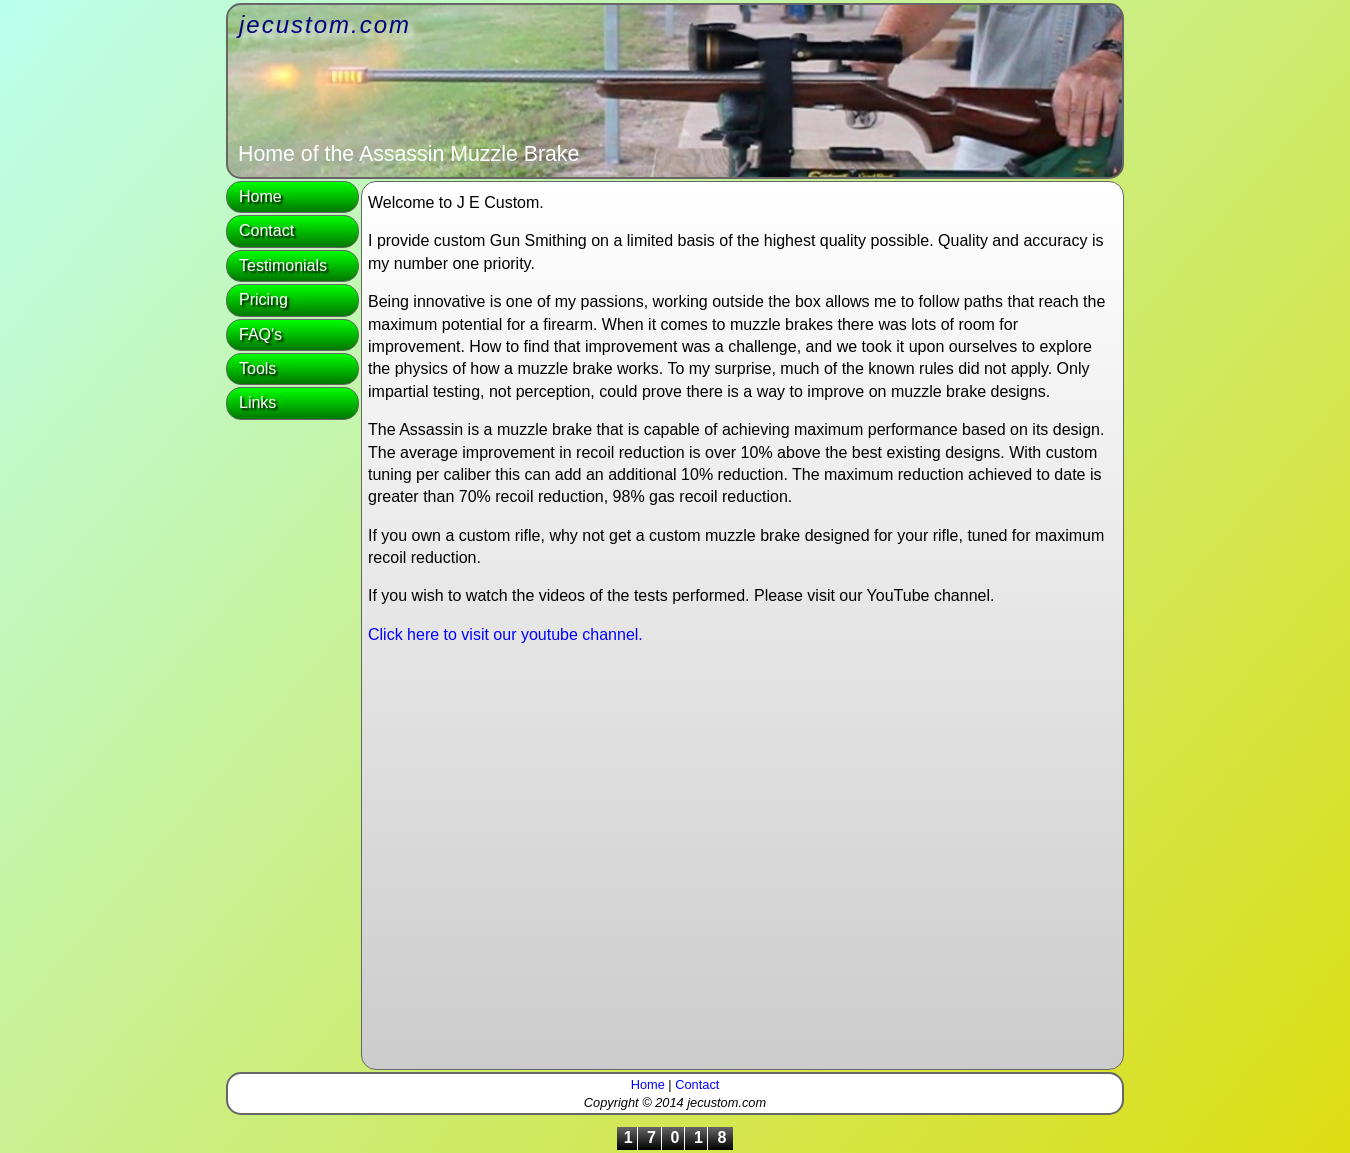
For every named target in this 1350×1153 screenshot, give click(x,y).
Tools (257, 368)
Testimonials (283, 265)
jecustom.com (325, 24)
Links (257, 402)
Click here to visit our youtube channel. (505, 634)
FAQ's (260, 334)
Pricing (263, 299)
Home (260, 196)
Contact (266, 230)
